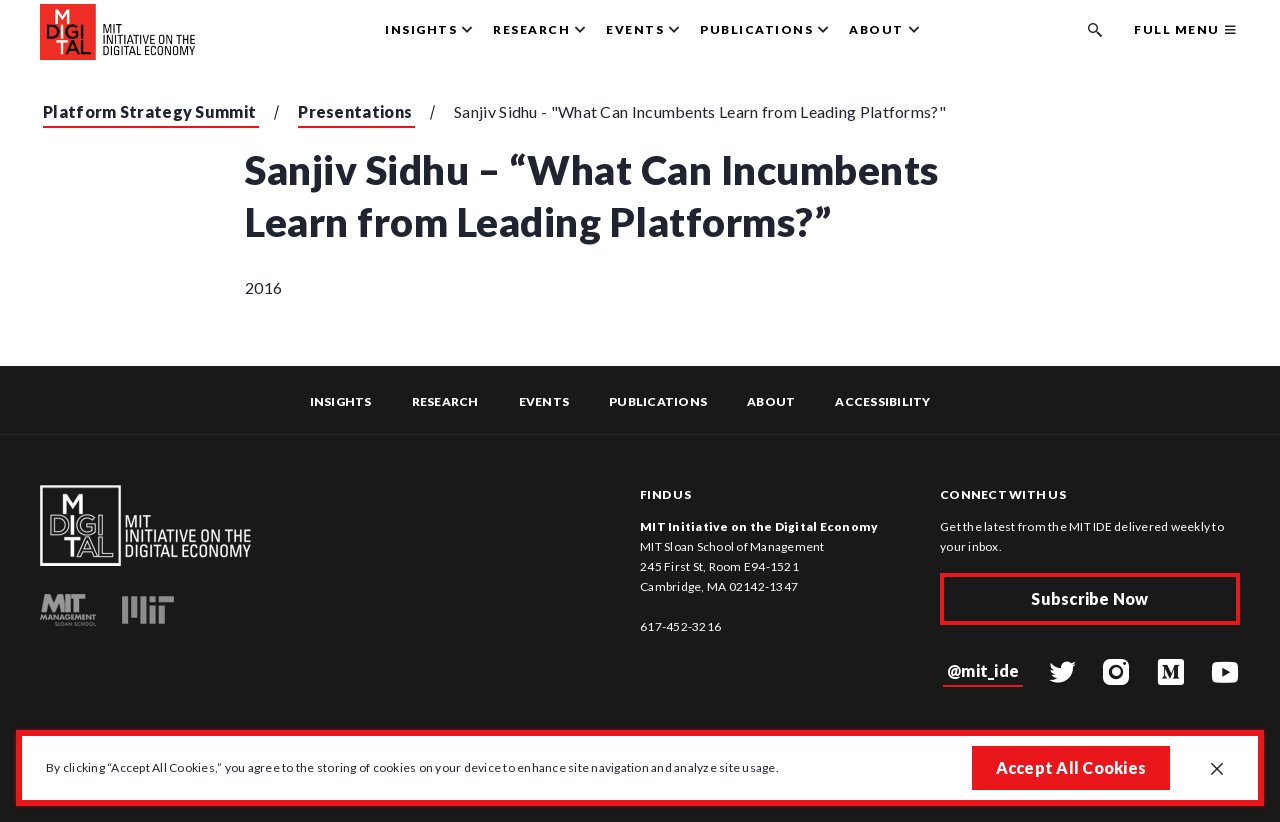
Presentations (355, 111)
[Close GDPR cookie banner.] (1217, 770)
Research (445, 401)
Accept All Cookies (1071, 767)
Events (544, 401)
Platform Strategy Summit (149, 111)
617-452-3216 (680, 626)
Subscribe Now (1089, 598)
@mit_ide (983, 670)
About (771, 401)
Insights (341, 401)
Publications (658, 401)
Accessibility (882, 401)
